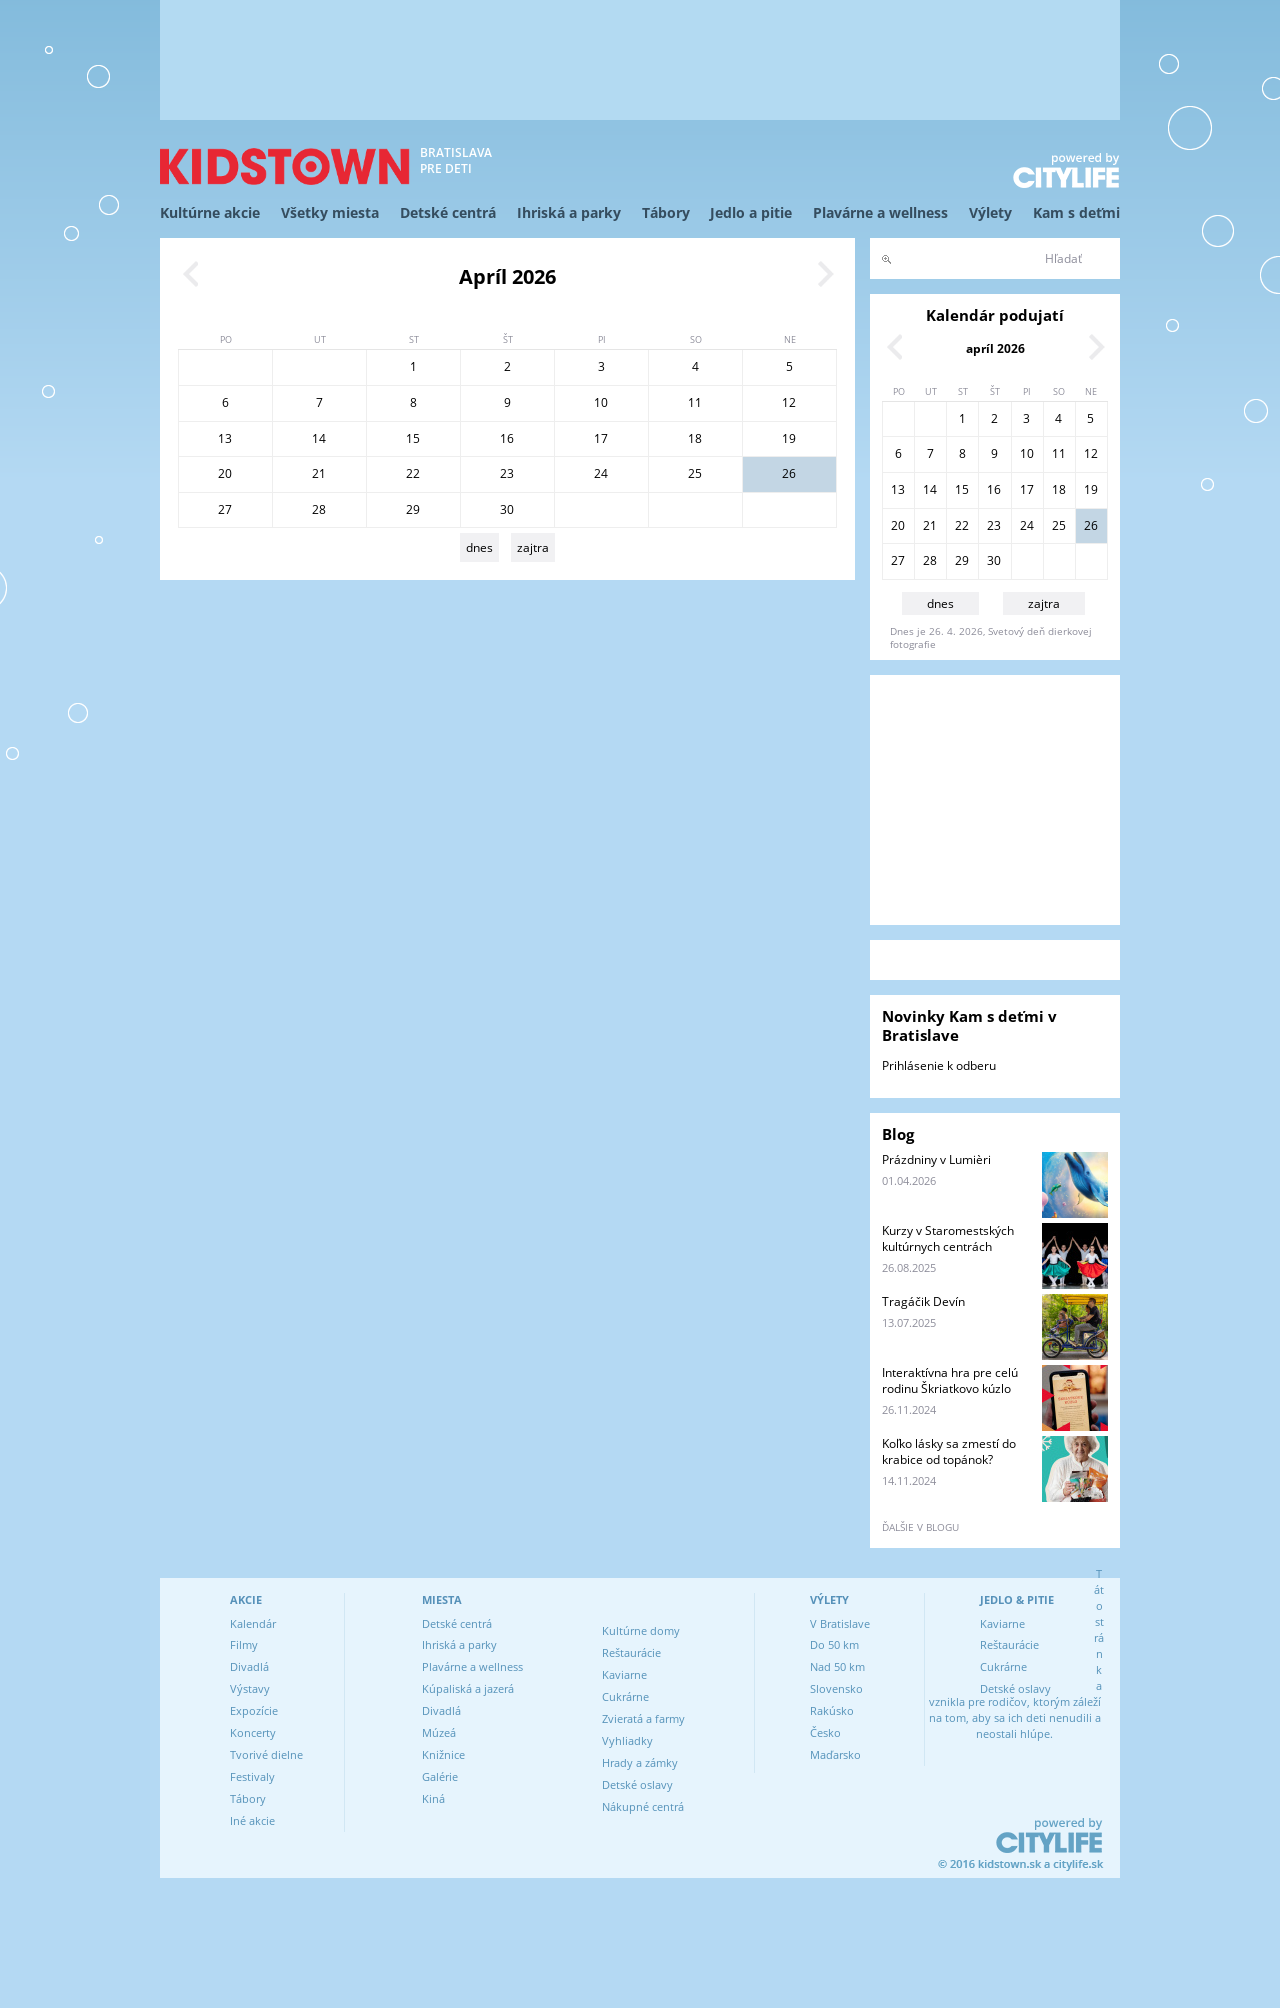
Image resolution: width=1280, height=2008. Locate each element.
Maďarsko (835, 1754)
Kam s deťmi (1076, 212)
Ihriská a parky (569, 212)
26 (789, 473)
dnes (479, 547)
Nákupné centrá (643, 1806)
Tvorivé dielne (266, 1754)
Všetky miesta (330, 212)
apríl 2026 (995, 348)
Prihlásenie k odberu (939, 1065)
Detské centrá (448, 212)
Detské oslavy (637, 1784)
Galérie (440, 1776)
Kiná (433, 1798)
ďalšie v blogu (920, 1527)
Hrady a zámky (640, 1762)
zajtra (533, 547)
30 (507, 509)
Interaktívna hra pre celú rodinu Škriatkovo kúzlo (950, 1380)
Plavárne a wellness (880, 212)
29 (413, 509)
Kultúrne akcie (210, 212)
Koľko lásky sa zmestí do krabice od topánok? (949, 1451)
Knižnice (443, 1754)
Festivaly (252, 1776)
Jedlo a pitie (751, 212)
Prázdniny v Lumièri (936, 1159)
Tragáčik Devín (923, 1301)
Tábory (666, 212)
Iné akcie (252, 1820)
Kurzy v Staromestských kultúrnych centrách (948, 1238)
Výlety (990, 212)
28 (319, 509)
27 (225, 509)
